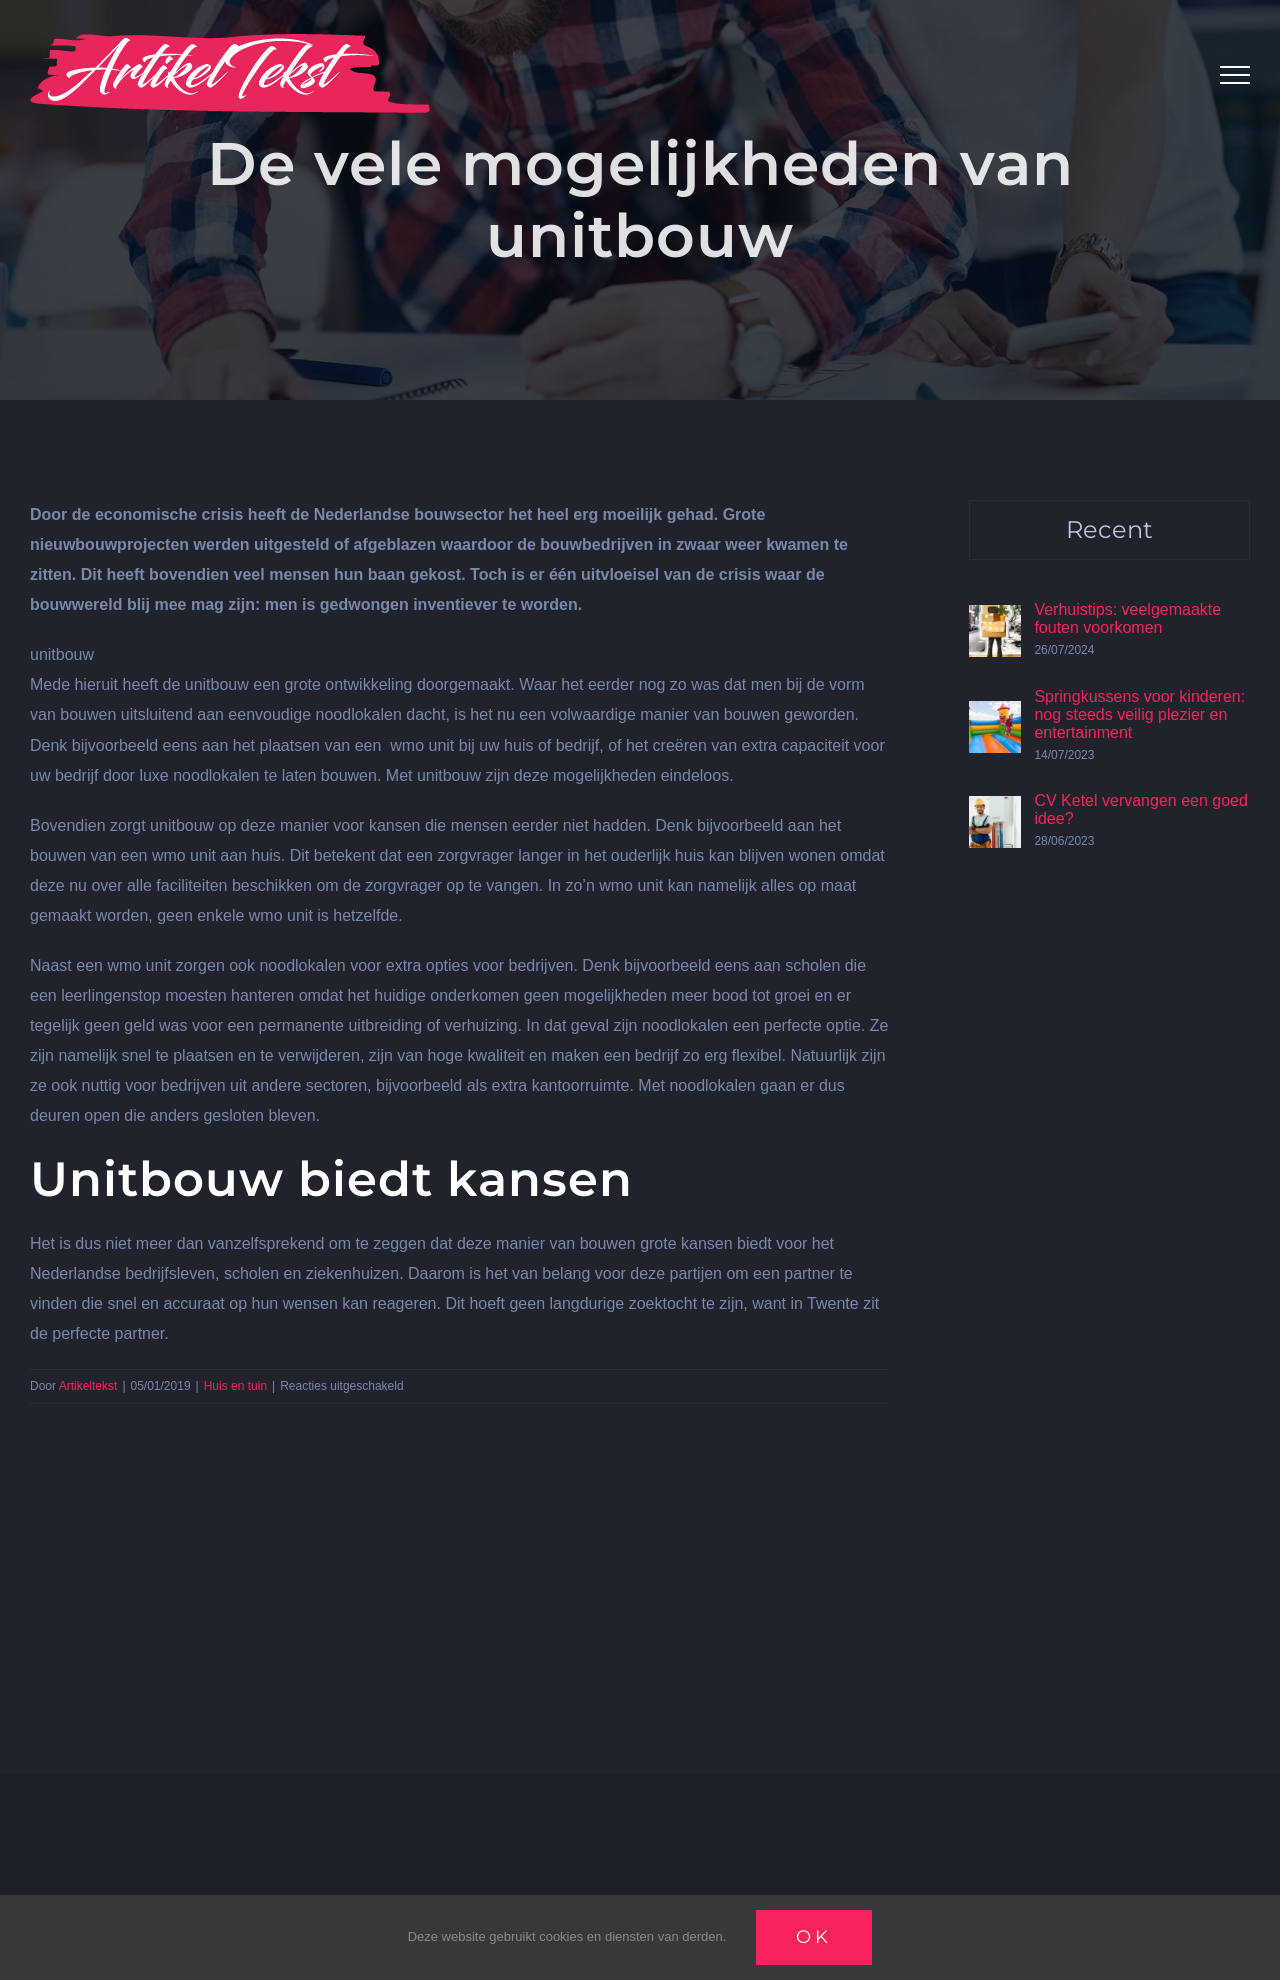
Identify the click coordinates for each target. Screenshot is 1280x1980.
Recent (1109, 529)
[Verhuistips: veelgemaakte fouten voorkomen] (995, 619)
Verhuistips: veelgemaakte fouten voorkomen (1127, 618)
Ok (814, 1937)
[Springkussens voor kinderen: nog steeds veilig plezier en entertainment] (995, 715)
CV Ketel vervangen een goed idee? (1140, 809)
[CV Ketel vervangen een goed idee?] (995, 810)
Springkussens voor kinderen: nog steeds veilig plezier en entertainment (1139, 714)
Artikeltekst (88, 1386)
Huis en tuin (235, 1386)
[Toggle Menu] (1235, 75)
